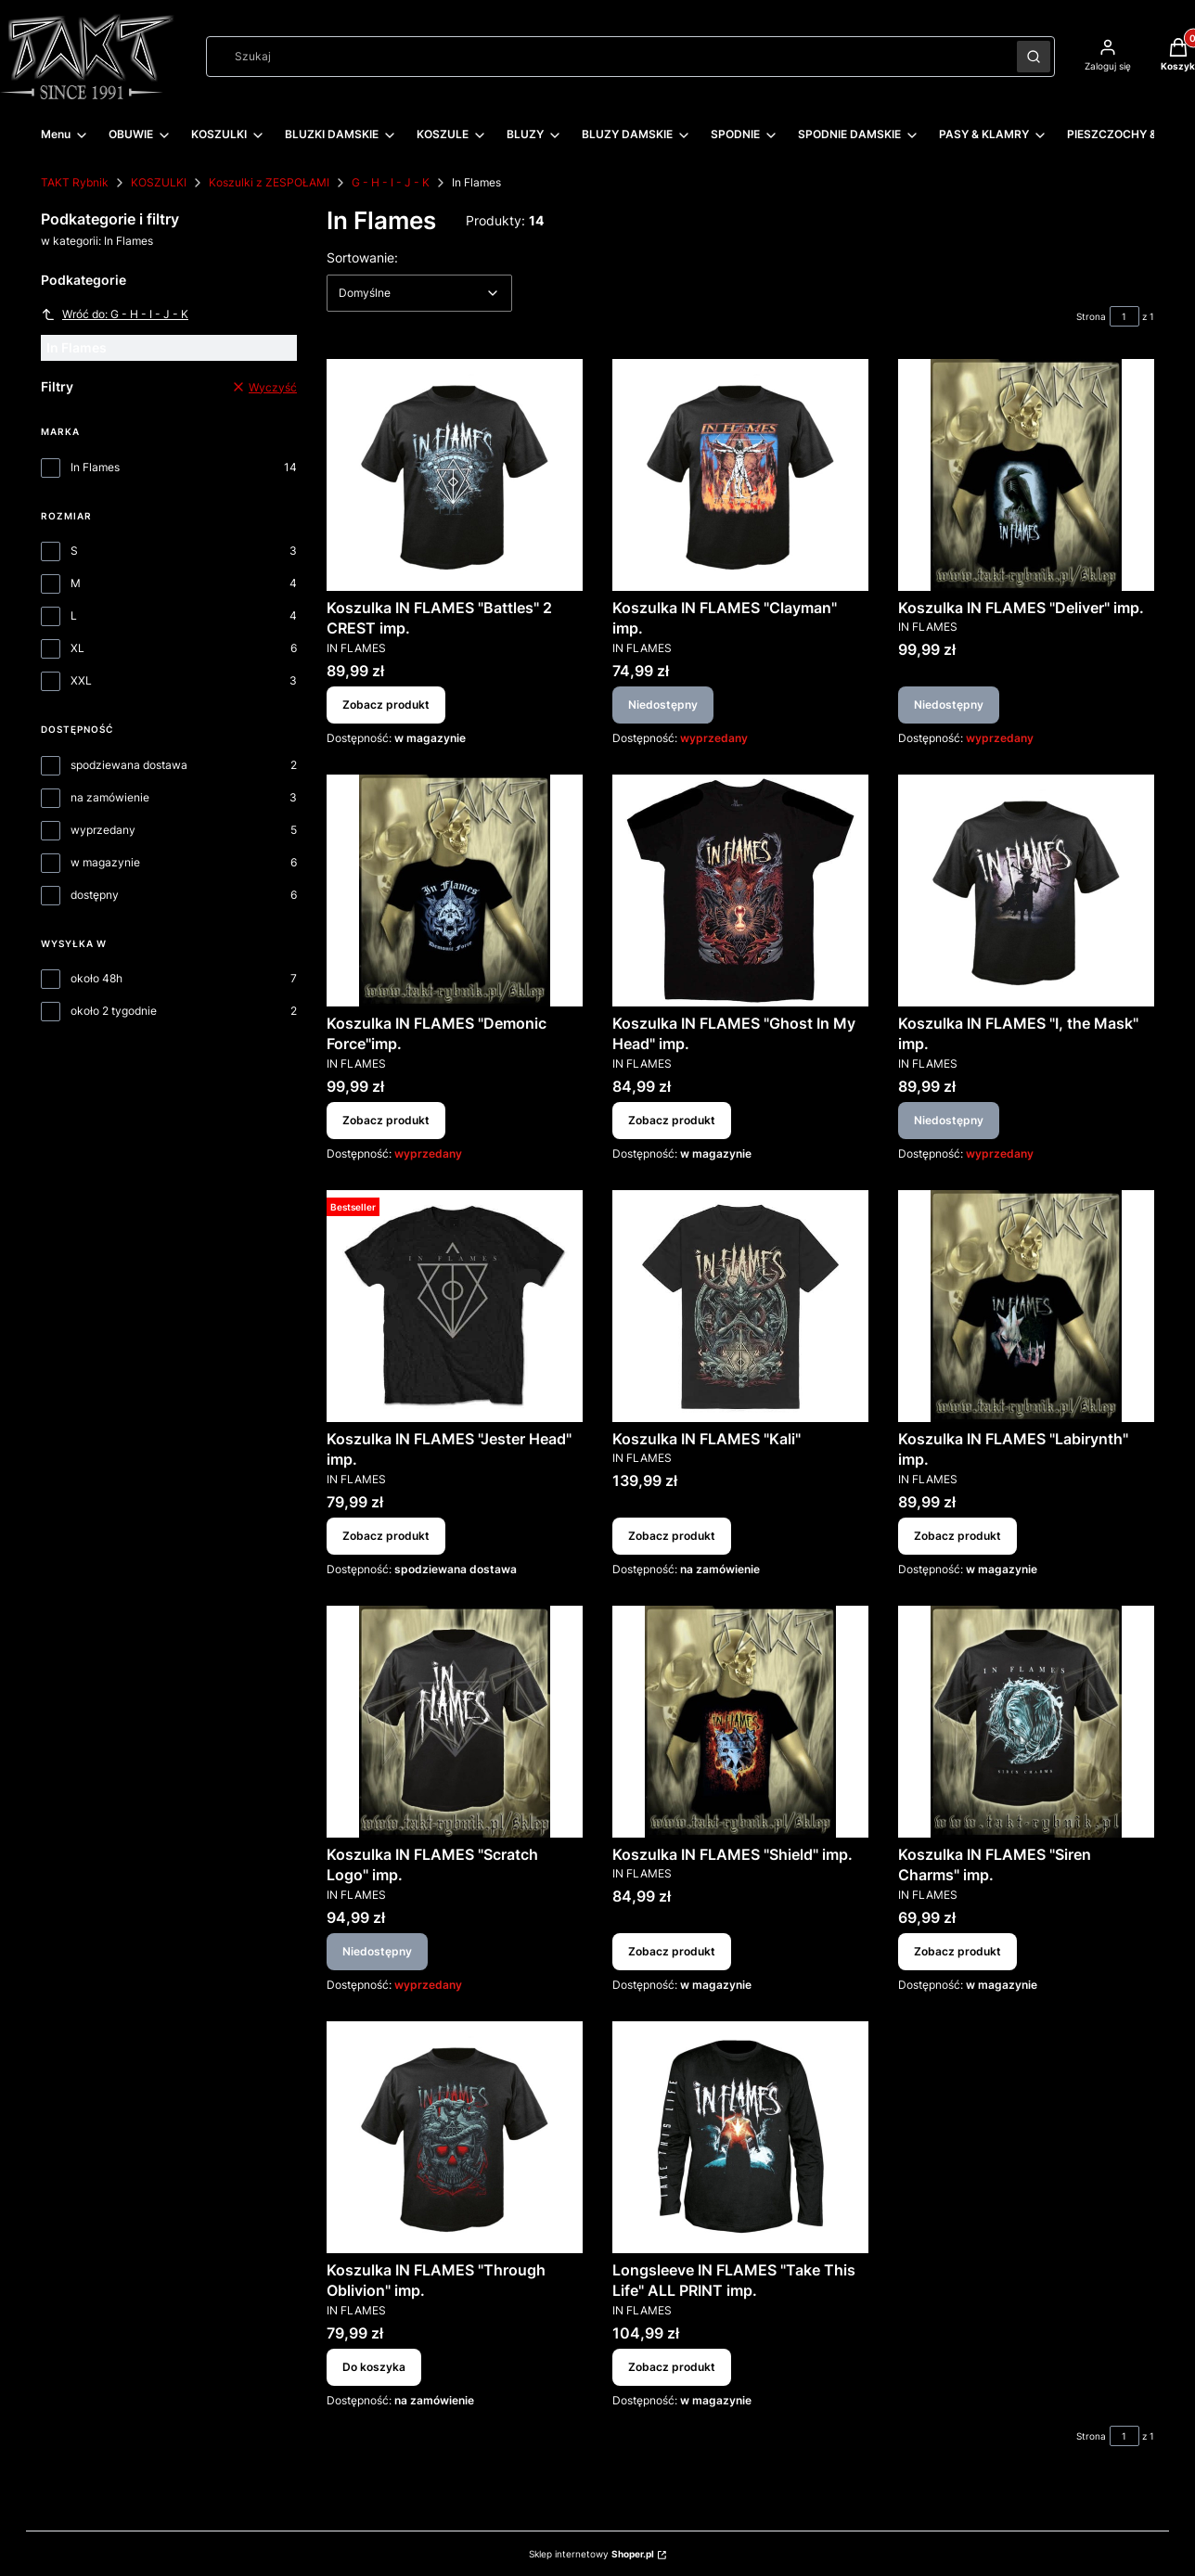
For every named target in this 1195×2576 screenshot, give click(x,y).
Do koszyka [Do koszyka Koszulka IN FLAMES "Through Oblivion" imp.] (373, 2366)
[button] (1033, 56)
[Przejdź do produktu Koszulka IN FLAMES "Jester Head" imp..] (455, 1306)
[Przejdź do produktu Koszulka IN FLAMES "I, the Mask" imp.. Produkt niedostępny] (1026, 890)
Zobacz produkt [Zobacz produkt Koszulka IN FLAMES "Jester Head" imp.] (386, 1536)
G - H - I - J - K (391, 182)
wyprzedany (103, 830)
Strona (1091, 316)
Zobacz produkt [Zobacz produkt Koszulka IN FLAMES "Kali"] (671, 1536)
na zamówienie (110, 797)
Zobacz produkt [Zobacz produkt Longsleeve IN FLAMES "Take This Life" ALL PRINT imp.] (671, 2366)
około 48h (96, 978)
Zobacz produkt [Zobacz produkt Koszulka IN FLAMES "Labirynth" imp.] (957, 1536)
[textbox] (419, 293)
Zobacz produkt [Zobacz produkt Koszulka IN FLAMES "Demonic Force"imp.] (386, 1120)
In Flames (95, 467)
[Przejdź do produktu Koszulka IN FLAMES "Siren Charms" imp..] (1026, 1722)
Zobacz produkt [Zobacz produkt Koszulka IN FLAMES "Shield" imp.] (671, 1951)
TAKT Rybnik (75, 182)
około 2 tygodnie (114, 1011)
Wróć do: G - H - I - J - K (114, 314)
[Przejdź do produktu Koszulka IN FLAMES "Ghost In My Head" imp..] (740, 890)
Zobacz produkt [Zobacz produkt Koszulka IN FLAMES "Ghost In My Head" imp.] (671, 1120)
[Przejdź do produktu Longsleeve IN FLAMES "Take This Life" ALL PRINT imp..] (740, 2137)
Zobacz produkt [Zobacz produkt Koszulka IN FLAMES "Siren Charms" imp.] (957, 1951)
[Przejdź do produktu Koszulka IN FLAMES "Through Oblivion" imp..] (455, 2137)
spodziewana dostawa (129, 765)
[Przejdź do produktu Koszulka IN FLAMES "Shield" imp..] (740, 1722)
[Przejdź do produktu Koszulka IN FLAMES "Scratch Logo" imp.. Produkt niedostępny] (455, 1722)
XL (77, 648)
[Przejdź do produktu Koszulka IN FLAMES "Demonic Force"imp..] (455, 890)
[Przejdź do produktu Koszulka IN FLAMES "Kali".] (740, 1306)
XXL (81, 680)
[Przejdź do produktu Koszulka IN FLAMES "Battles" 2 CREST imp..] (455, 475)
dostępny (95, 895)
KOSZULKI (158, 182)
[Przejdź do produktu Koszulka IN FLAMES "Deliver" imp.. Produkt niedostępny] (1026, 475)
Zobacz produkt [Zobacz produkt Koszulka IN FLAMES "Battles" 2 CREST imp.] (386, 704)
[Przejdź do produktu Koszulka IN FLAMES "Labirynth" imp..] (1026, 1306)
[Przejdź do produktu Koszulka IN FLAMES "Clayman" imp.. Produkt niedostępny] (740, 475)
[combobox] (605, 56)
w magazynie (105, 862)
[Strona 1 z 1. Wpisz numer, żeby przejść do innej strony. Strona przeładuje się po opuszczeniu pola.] (1124, 316)
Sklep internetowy (591, 2553)
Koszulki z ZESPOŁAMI (269, 182)
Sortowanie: (362, 257)
